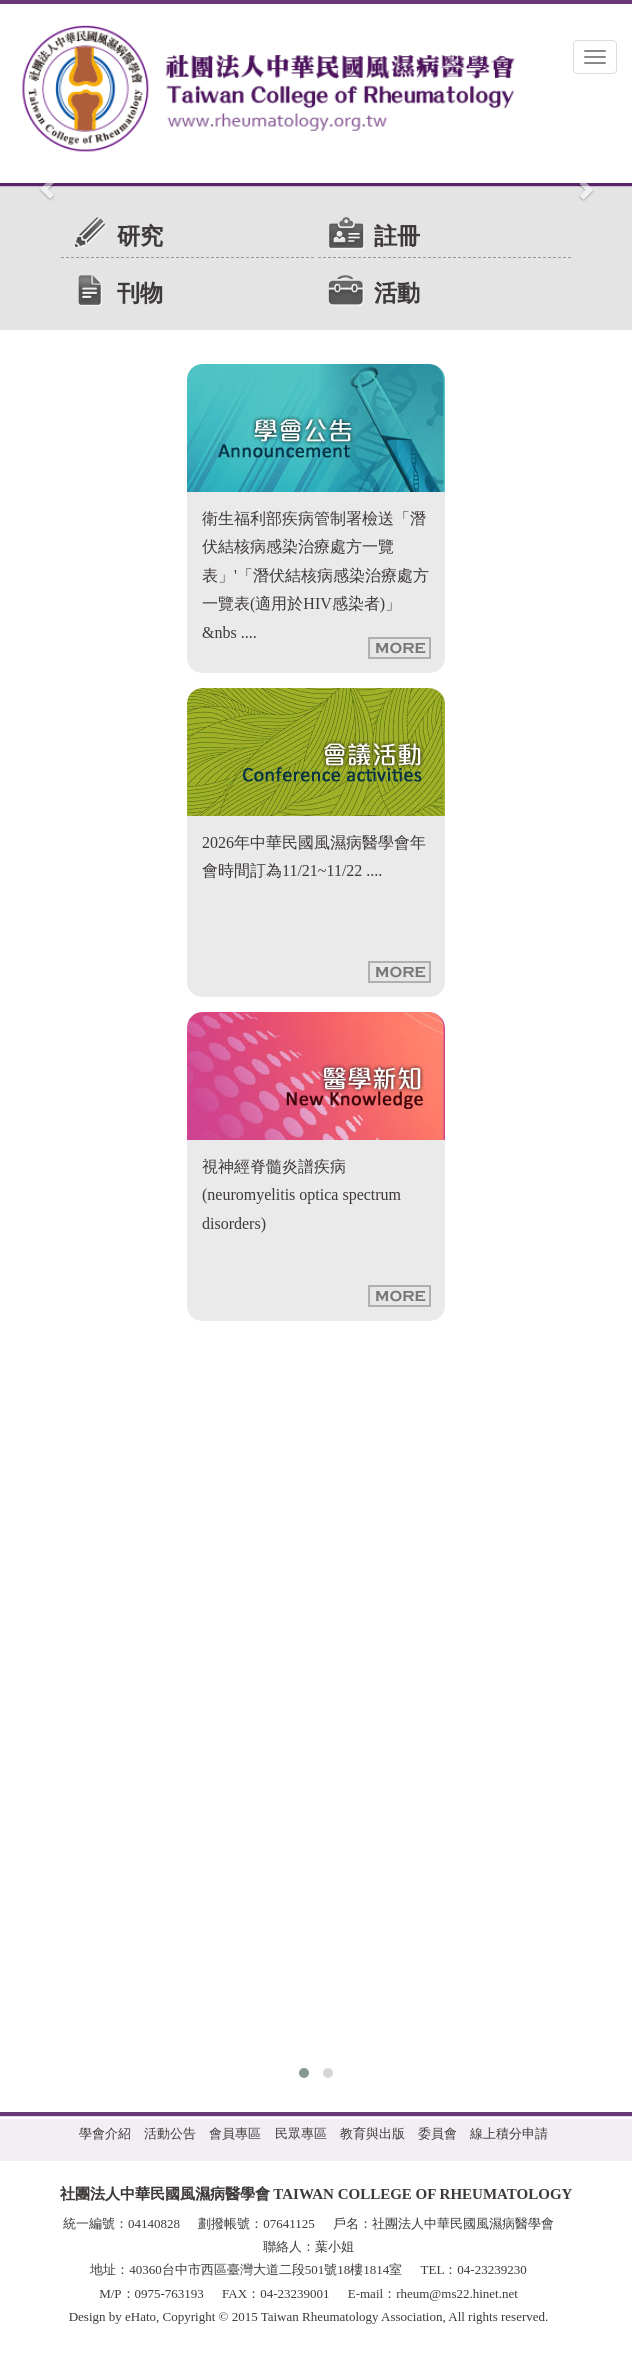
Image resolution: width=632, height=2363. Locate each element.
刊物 (140, 293)
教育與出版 (372, 2133)
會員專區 (235, 2133)
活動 (397, 293)
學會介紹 (105, 2133)
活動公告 (170, 2133)
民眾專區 (301, 2133)
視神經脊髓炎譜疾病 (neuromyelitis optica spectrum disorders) (301, 1195)
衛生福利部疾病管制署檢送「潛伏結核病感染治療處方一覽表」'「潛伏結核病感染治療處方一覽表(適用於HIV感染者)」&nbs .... (315, 575)
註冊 (397, 236)
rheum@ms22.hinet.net (457, 2293)
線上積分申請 (509, 2133)
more (399, 648)
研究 (140, 236)
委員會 (437, 2133)
